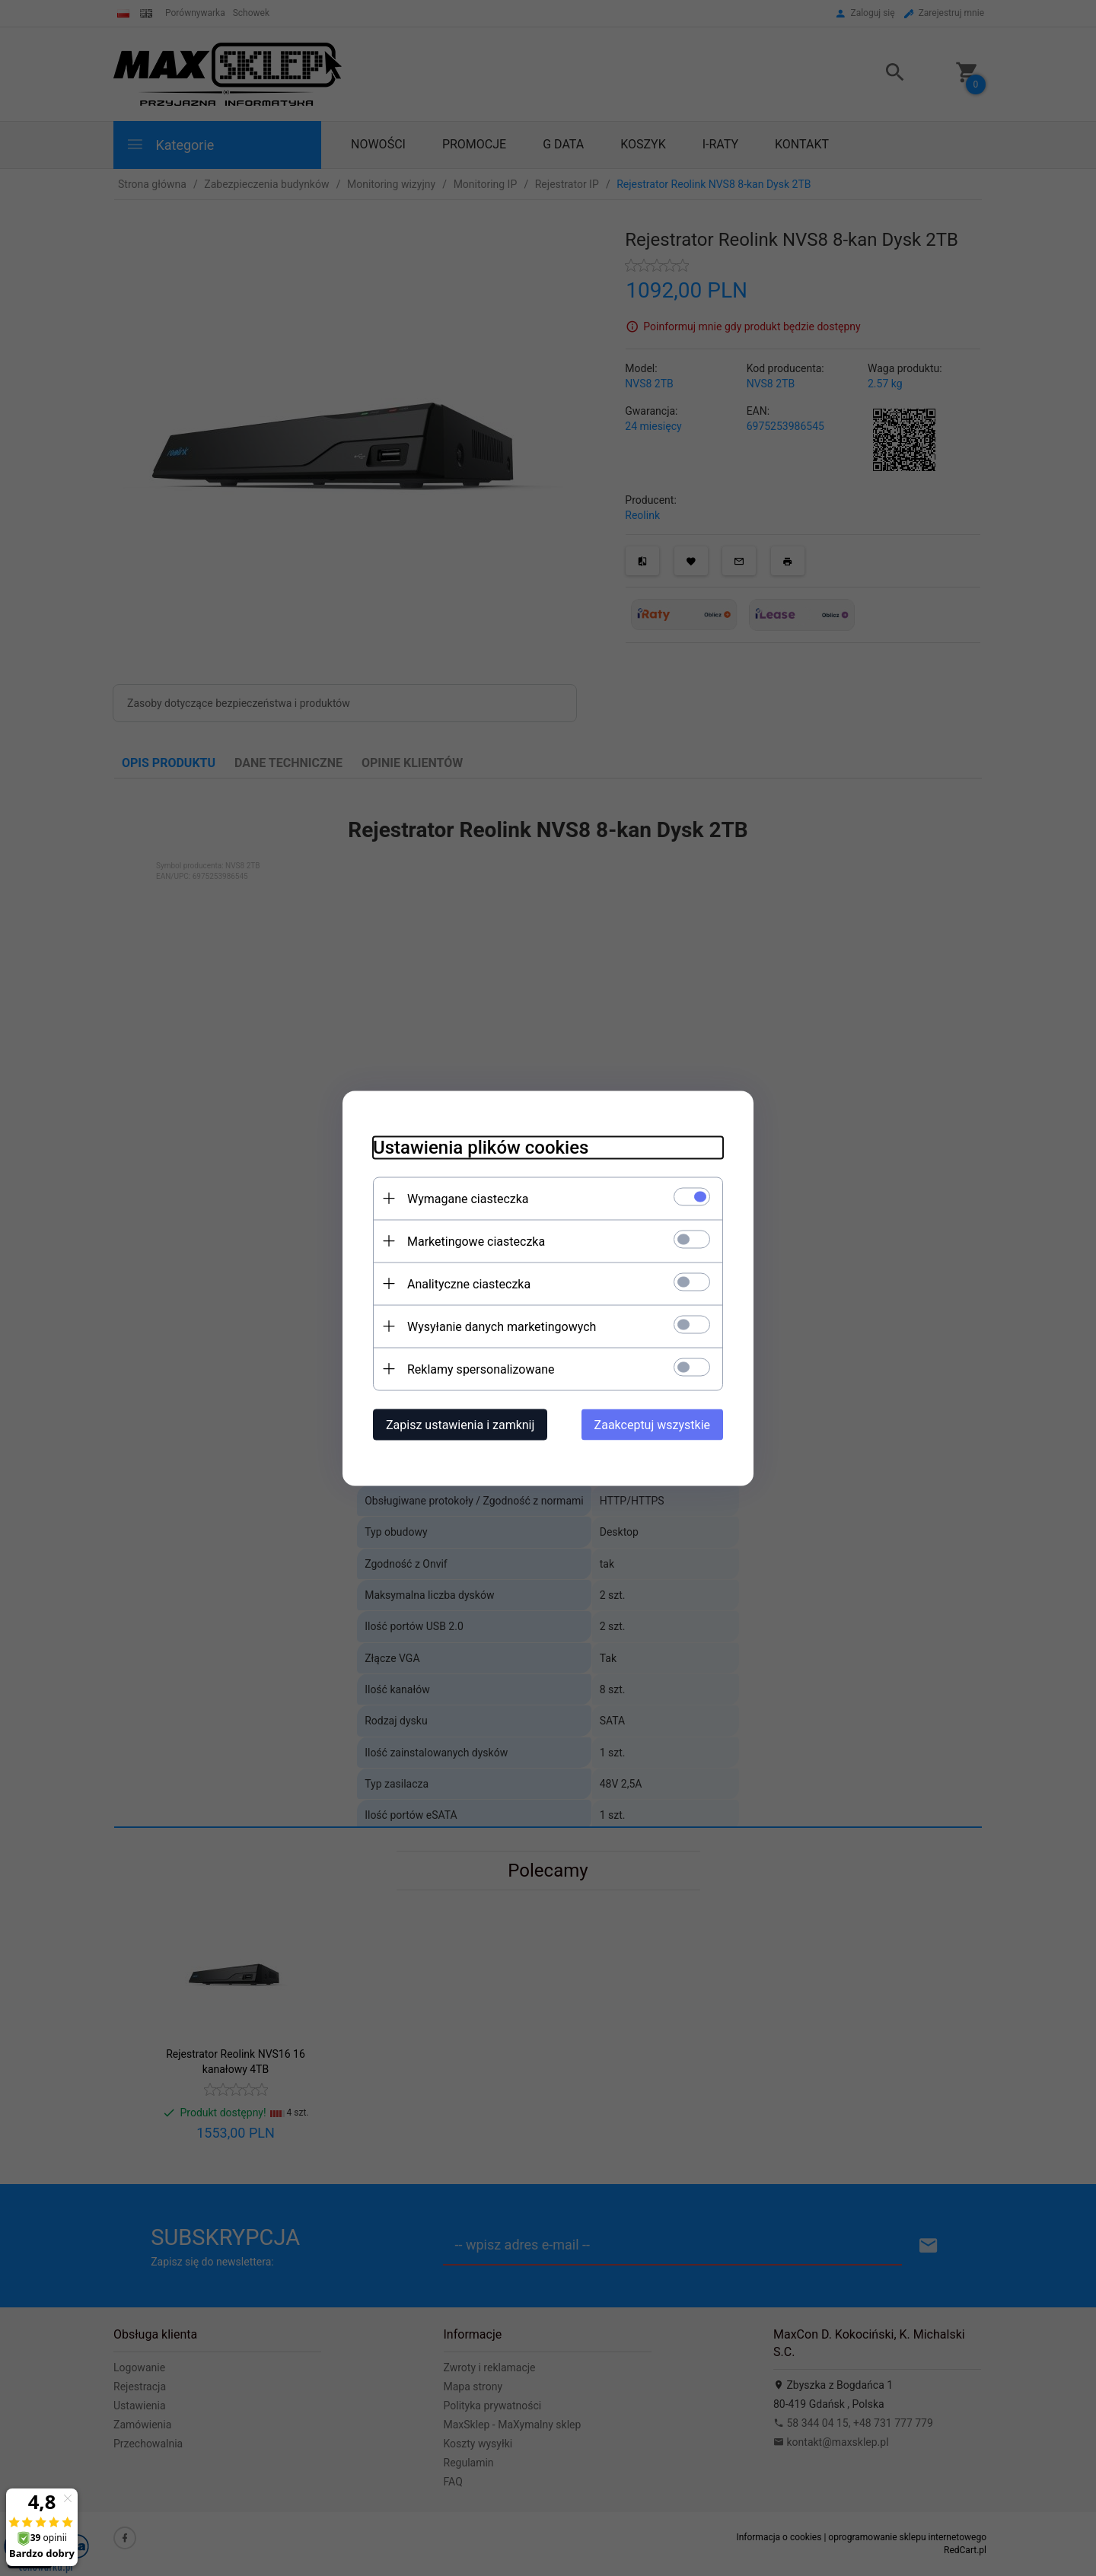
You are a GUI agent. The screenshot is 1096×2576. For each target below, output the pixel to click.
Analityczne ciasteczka (468, 1283)
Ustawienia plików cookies (480, 1146)
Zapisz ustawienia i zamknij (460, 1424)
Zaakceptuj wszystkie (652, 1424)
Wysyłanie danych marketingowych (501, 1326)
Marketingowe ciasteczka (476, 1241)
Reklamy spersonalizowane (480, 1368)
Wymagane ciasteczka (468, 1198)
